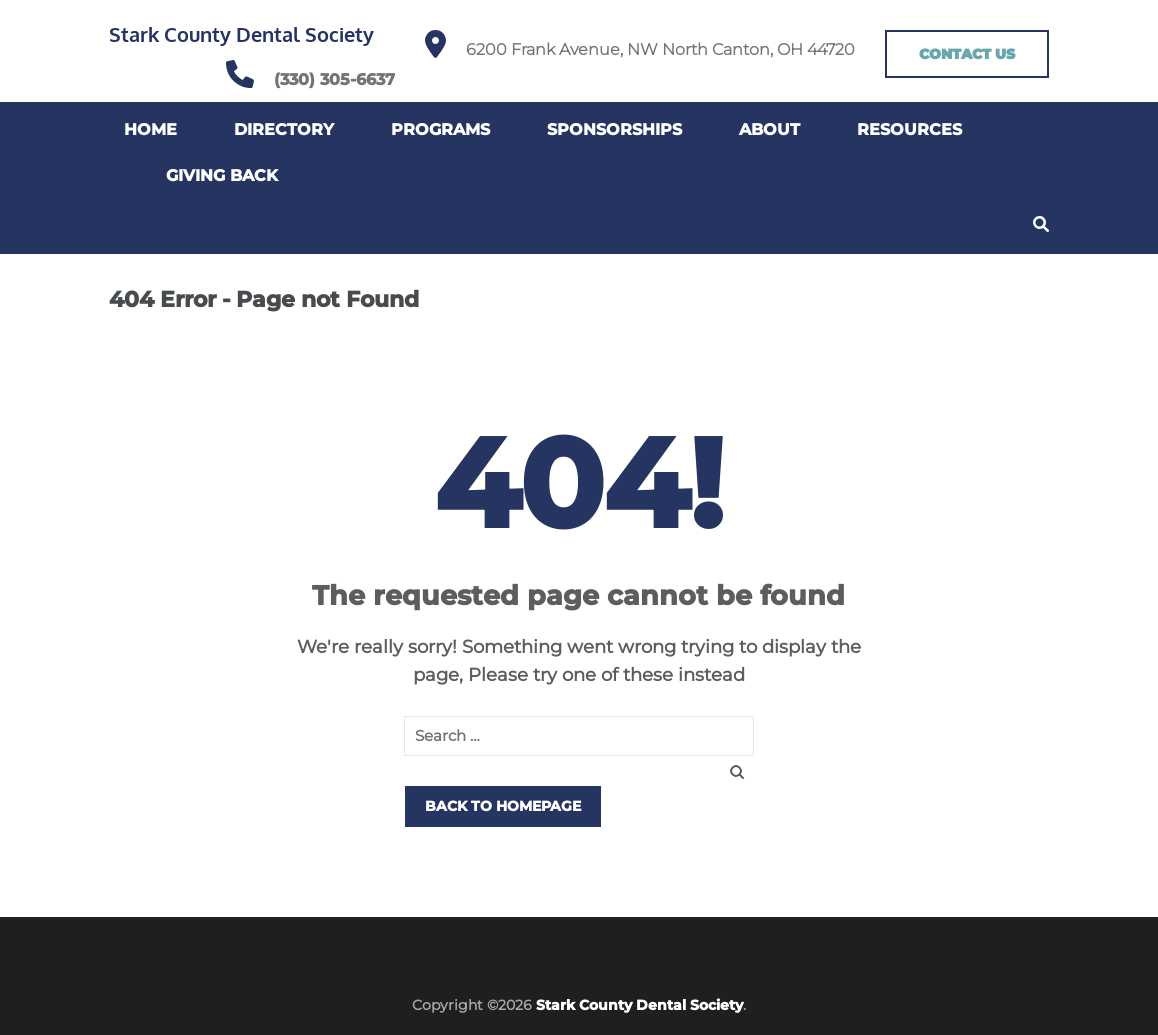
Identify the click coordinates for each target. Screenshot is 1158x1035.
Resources (909, 129)
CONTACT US (967, 54)
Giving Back (222, 175)
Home (150, 129)
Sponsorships (614, 129)
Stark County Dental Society (241, 34)
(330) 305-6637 (334, 79)
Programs (440, 129)
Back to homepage (503, 806)
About (769, 129)
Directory (284, 129)
